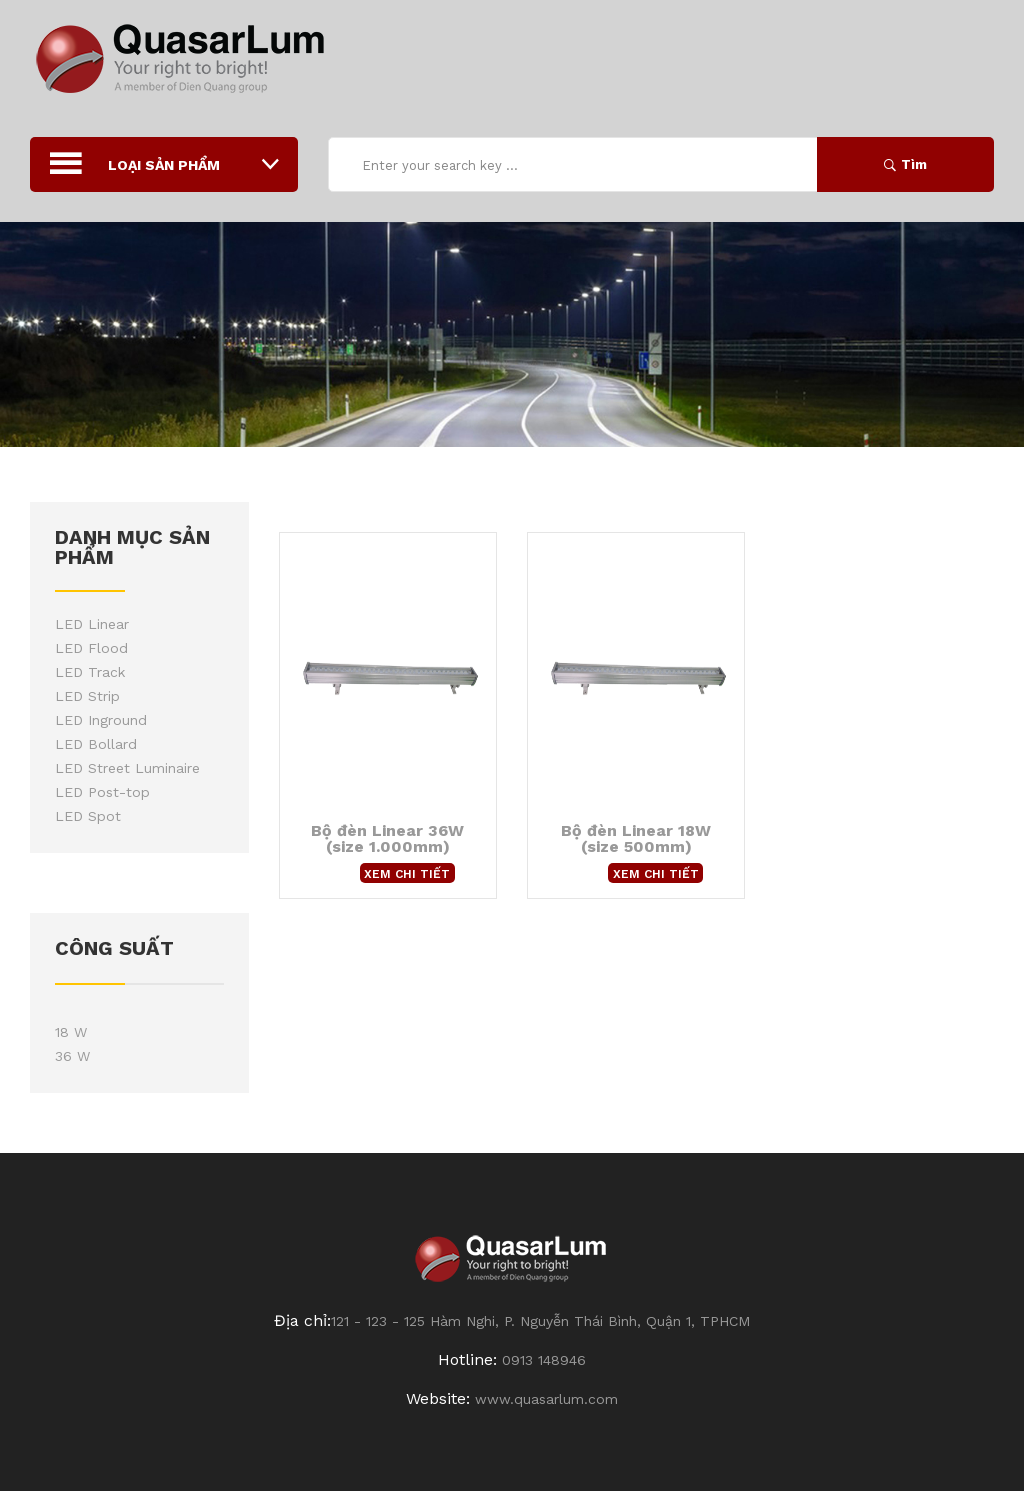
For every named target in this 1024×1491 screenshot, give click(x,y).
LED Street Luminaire (127, 768)
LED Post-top (102, 792)
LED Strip (87, 696)
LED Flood (91, 648)
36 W (72, 1056)
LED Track (90, 672)
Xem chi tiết (407, 874)
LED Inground (101, 720)
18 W (71, 1032)
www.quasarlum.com (546, 1399)
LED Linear (92, 624)
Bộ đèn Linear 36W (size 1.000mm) (387, 838)
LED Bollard (96, 744)
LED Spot (88, 816)
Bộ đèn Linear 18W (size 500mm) (636, 838)
